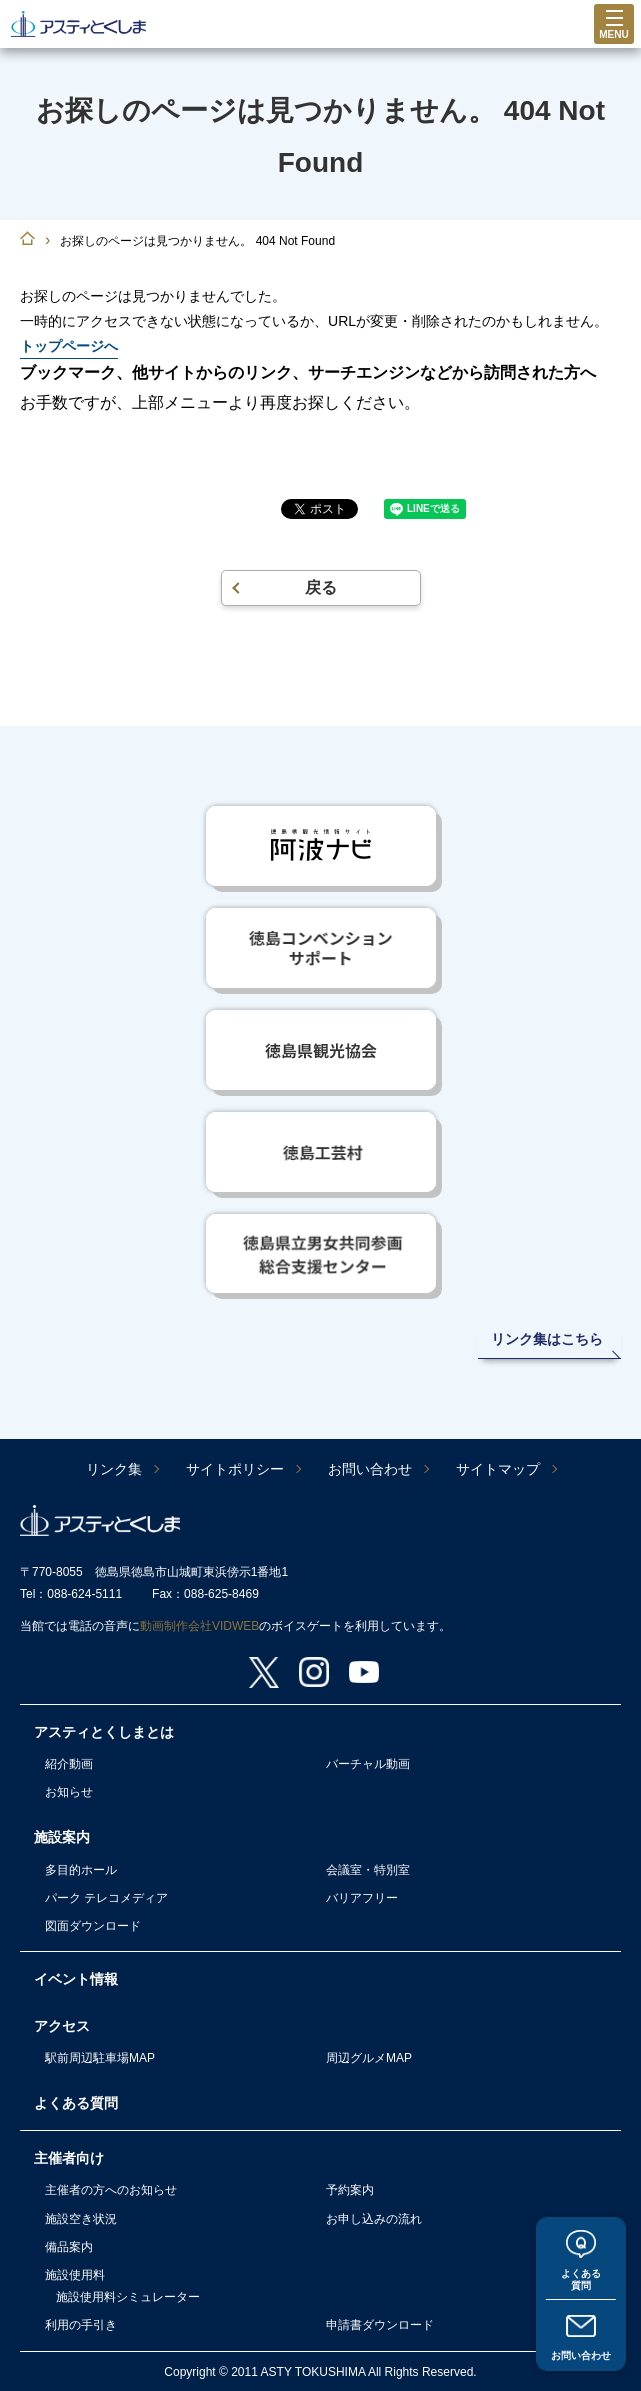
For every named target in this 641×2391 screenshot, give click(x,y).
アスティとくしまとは (104, 1732)
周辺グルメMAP (369, 2058)
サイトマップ (498, 1469)
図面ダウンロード (93, 1926)
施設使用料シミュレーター (128, 2297)
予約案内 (350, 2190)
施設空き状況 (81, 2219)
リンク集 (114, 1469)
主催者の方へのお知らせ (111, 2190)
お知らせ (69, 1792)
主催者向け (69, 2158)
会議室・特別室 (368, 1870)
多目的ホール (81, 1870)
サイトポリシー (235, 1469)
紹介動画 (69, 1764)
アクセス (62, 2026)
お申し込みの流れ (374, 2219)
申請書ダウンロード (380, 2325)
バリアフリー (362, 1898)
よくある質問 (581, 2269)
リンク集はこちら (547, 1339)
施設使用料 (75, 2275)
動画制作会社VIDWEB (199, 1626)
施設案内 (62, 1837)
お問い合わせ (581, 2352)
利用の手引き (81, 2325)
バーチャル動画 (368, 1764)
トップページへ (69, 346)
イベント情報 (76, 1979)
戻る (321, 587)
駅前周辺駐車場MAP (100, 2058)
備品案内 (69, 2247)
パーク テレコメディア (106, 1898)
